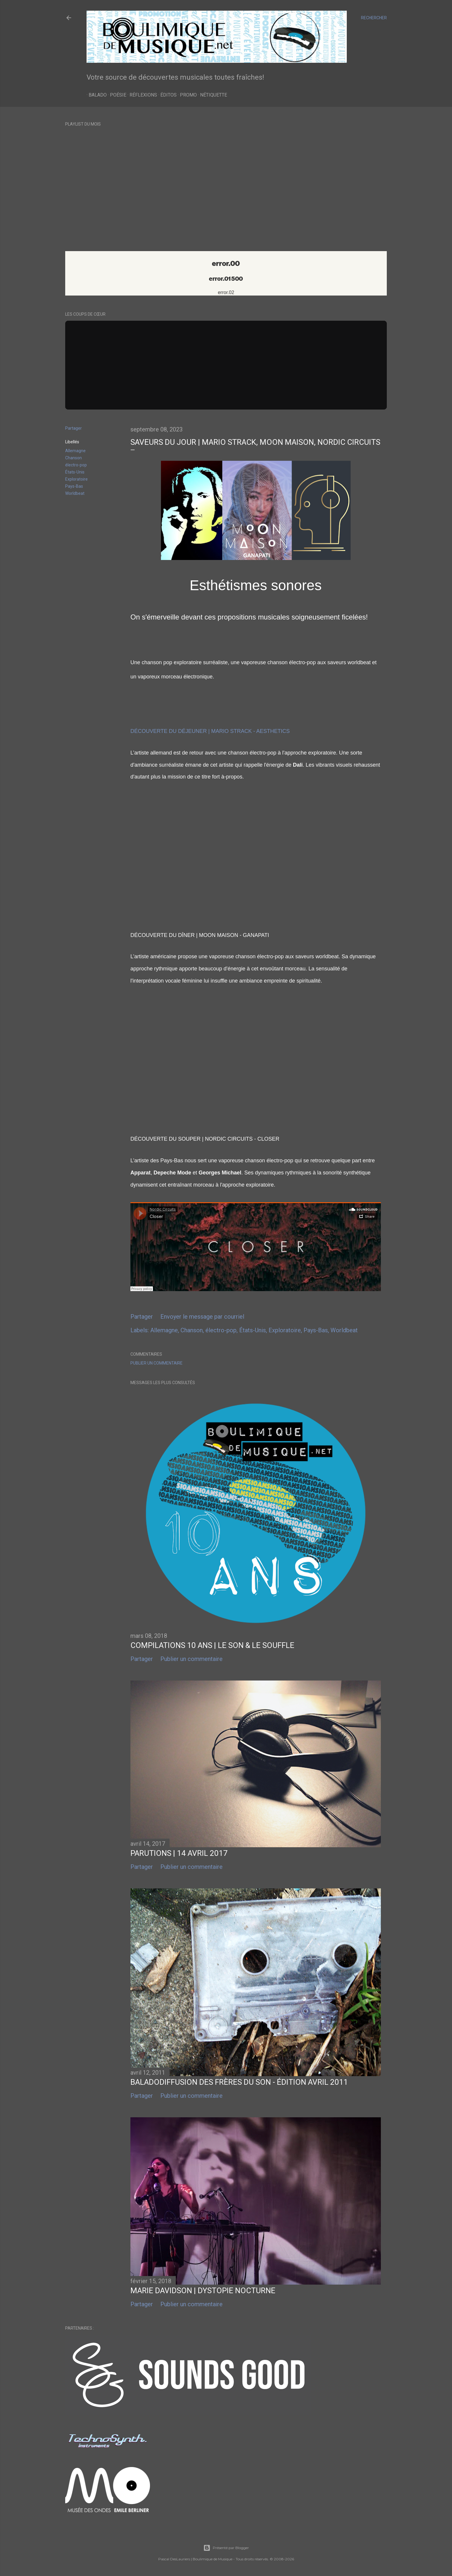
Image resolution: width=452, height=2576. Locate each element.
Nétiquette (211, 95)
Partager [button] (73, 428)
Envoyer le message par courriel (202, 1316)
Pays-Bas (74, 486)
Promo (186, 95)
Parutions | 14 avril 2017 (179, 1853)
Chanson (73, 457)
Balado (96, 95)
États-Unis (74, 472)
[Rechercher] (374, 18)
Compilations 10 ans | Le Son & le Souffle (212, 1645)
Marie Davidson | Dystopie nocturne (202, 2290)
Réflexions (141, 95)
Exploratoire (76, 479)
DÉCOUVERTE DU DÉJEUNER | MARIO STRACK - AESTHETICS (210, 731)
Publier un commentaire (156, 1363)
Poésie (116, 95)
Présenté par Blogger (226, 2547)
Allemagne (75, 450)
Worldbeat (74, 493)
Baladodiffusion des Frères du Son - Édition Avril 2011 (239, 2082)
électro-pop (76, 465)
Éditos (166, 95)
